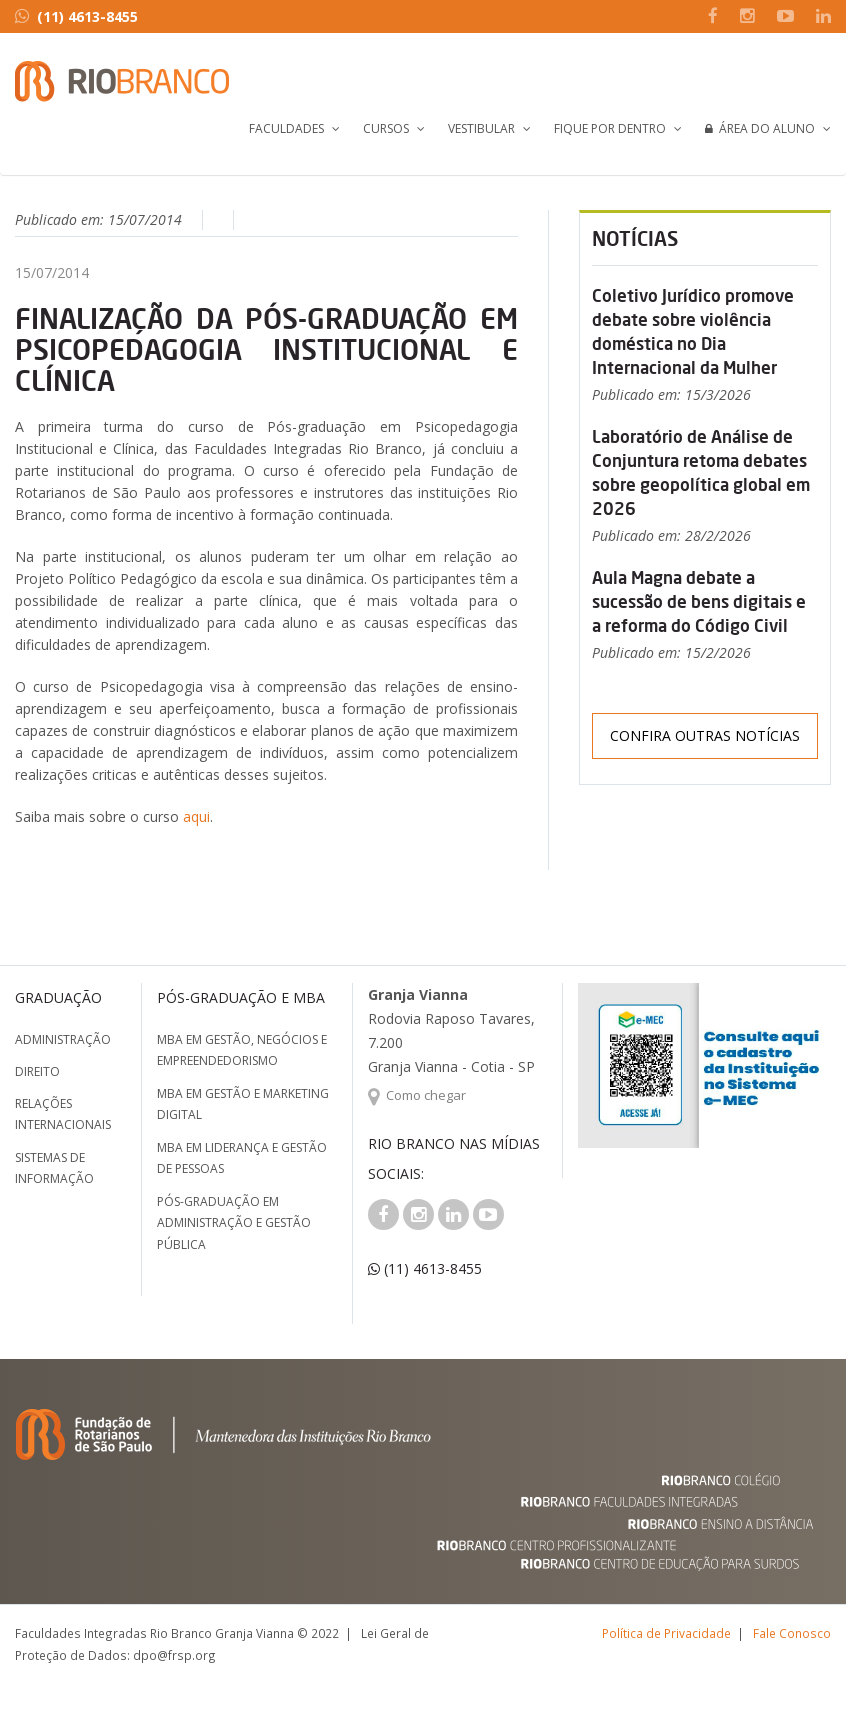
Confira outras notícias (705, 735)
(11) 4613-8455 (76, 16)
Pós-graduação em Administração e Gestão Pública (234, 1223)
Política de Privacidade (666, 1633)
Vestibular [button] (481, 128)
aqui (196, 816)
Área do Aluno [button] (760, 128)
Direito (37, 1071)
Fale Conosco (792, 1633)
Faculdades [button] (286, 128)
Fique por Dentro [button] (610, 128)
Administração (63, 1039)
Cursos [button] (386, 128)
